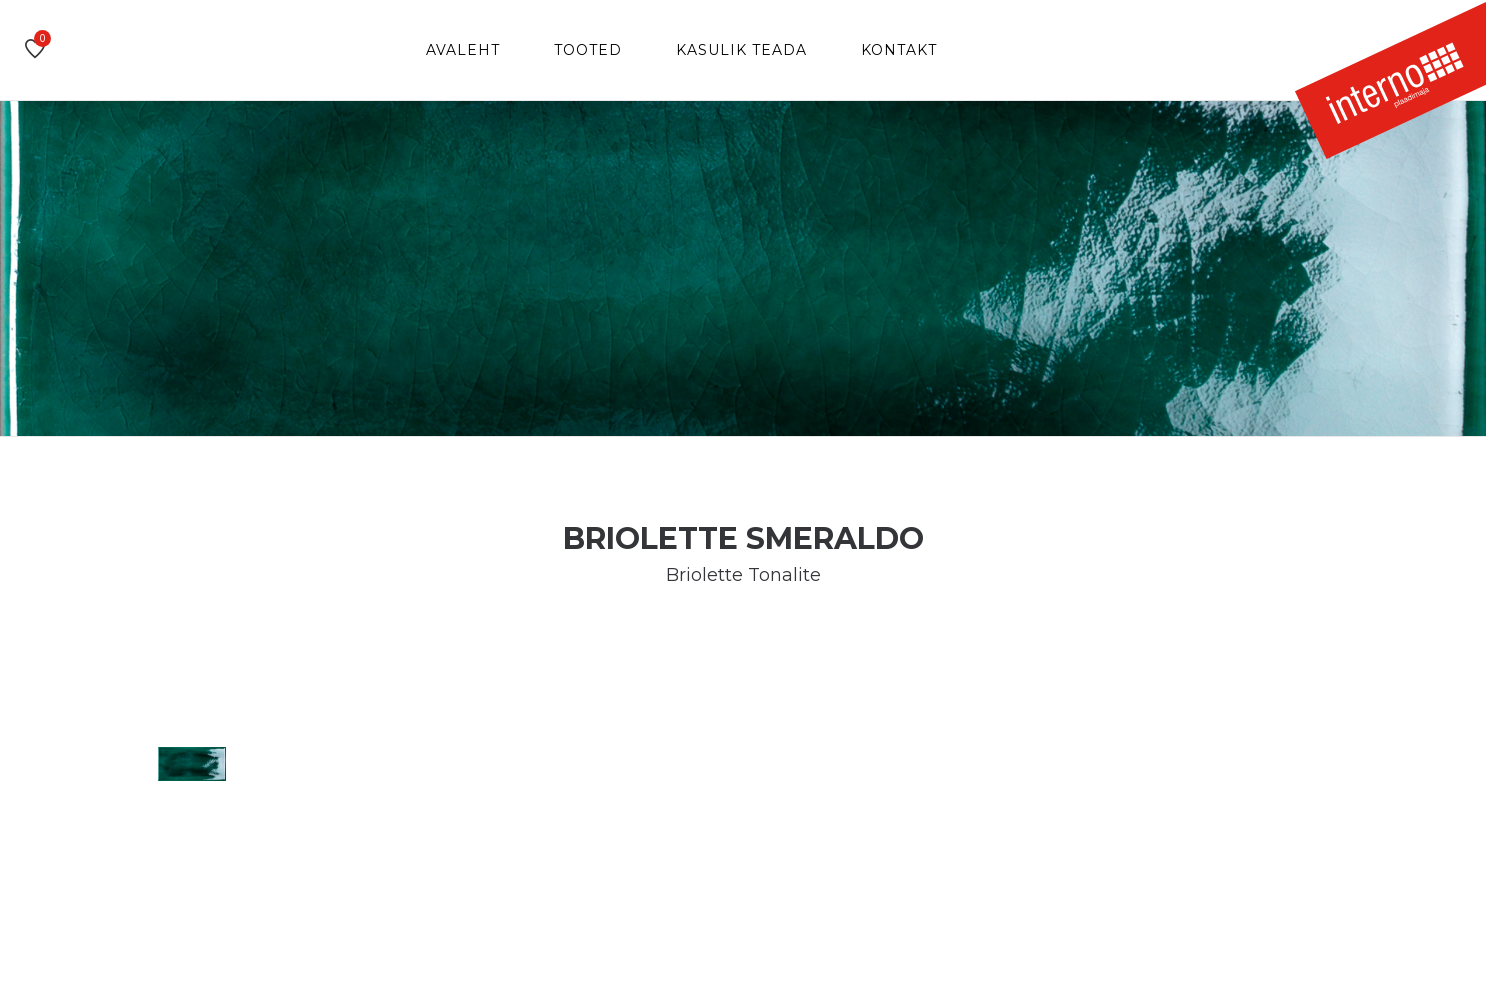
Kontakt (899, 50)
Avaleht (463, 50)
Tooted (588, 50)
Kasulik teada (741, 50)
